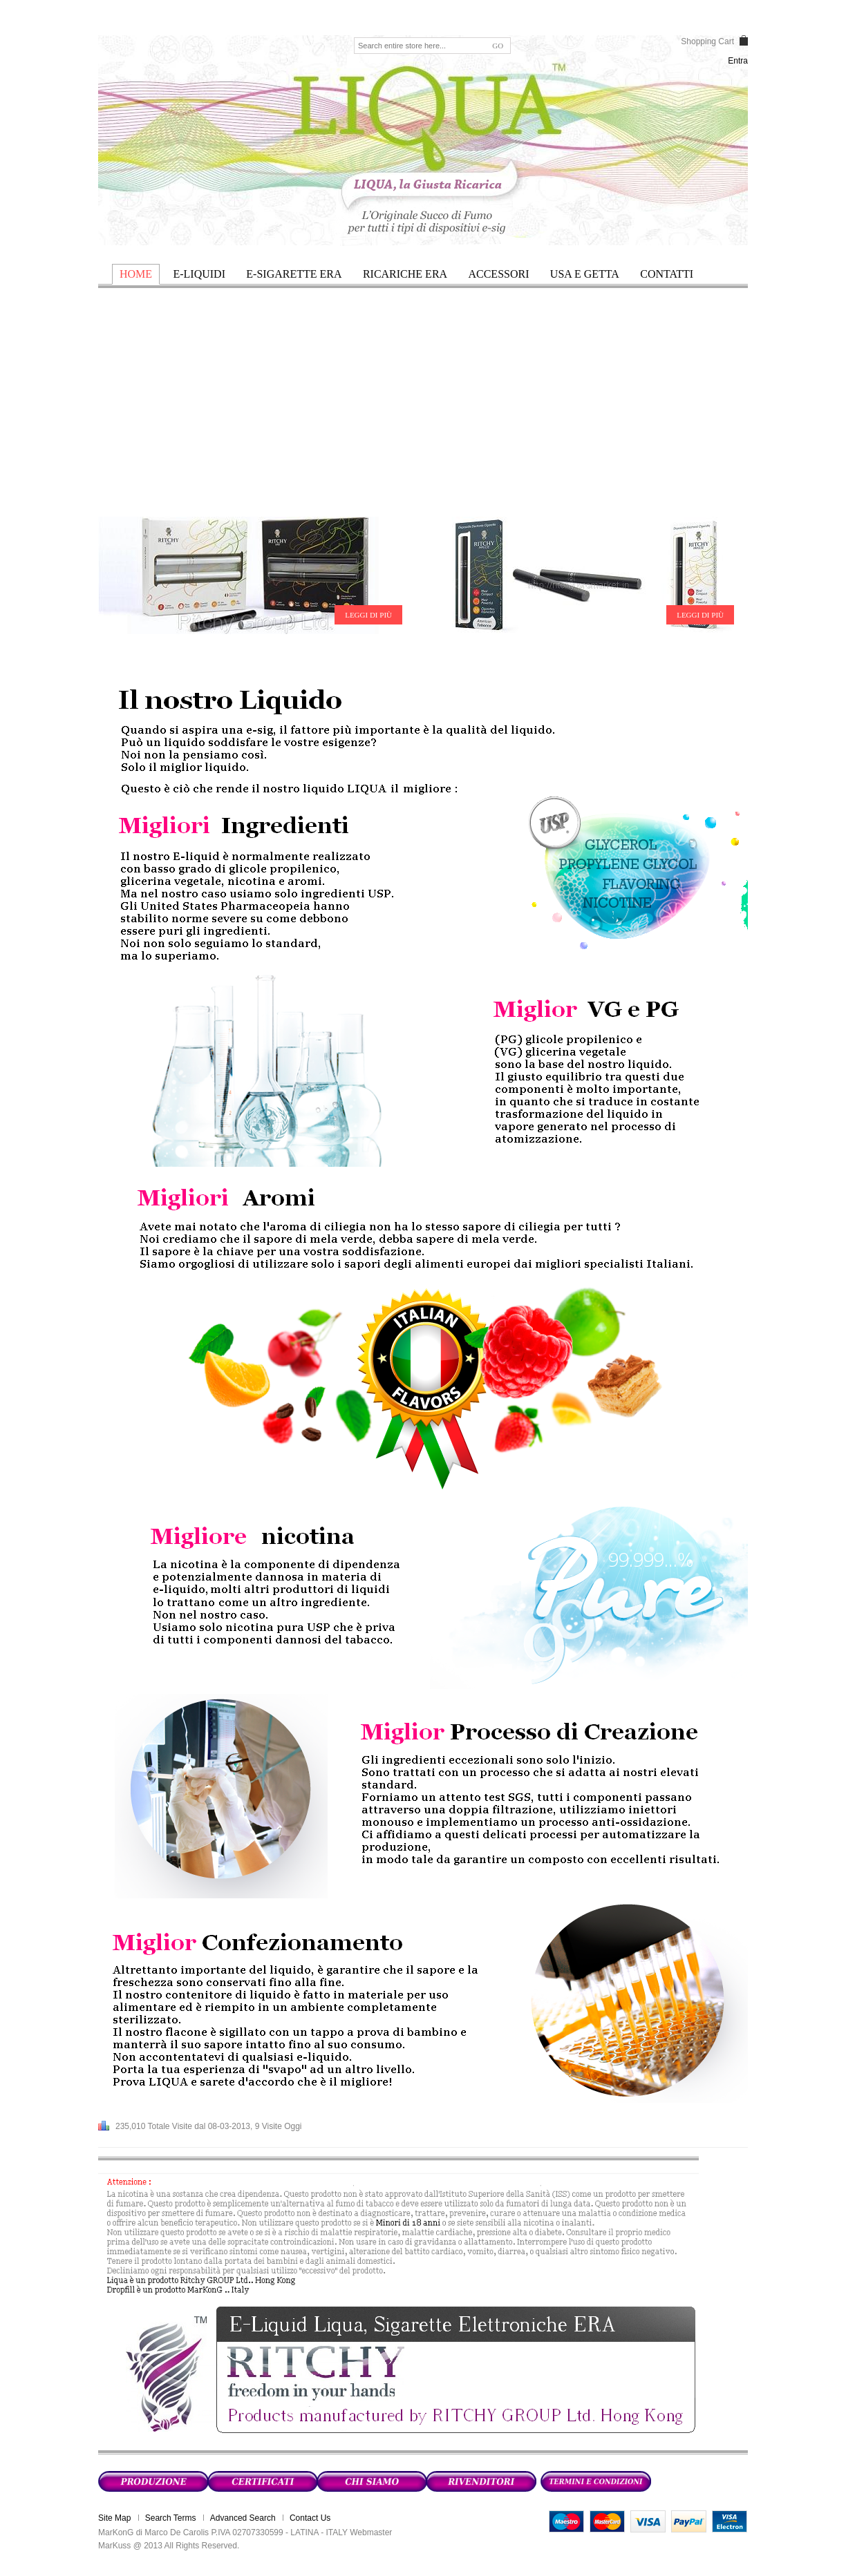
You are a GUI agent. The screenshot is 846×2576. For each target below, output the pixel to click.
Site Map (114, 2518)
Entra (738, 61)
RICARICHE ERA (405, 274)
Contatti (666, 274)
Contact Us (310, 2518)
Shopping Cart (707, 41)
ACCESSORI (498, 274)
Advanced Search (243, 2518)
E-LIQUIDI (199, 274)
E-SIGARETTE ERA (293, 274)
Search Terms (170, 2518)
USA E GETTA (584, 274)
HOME (136, 274)
